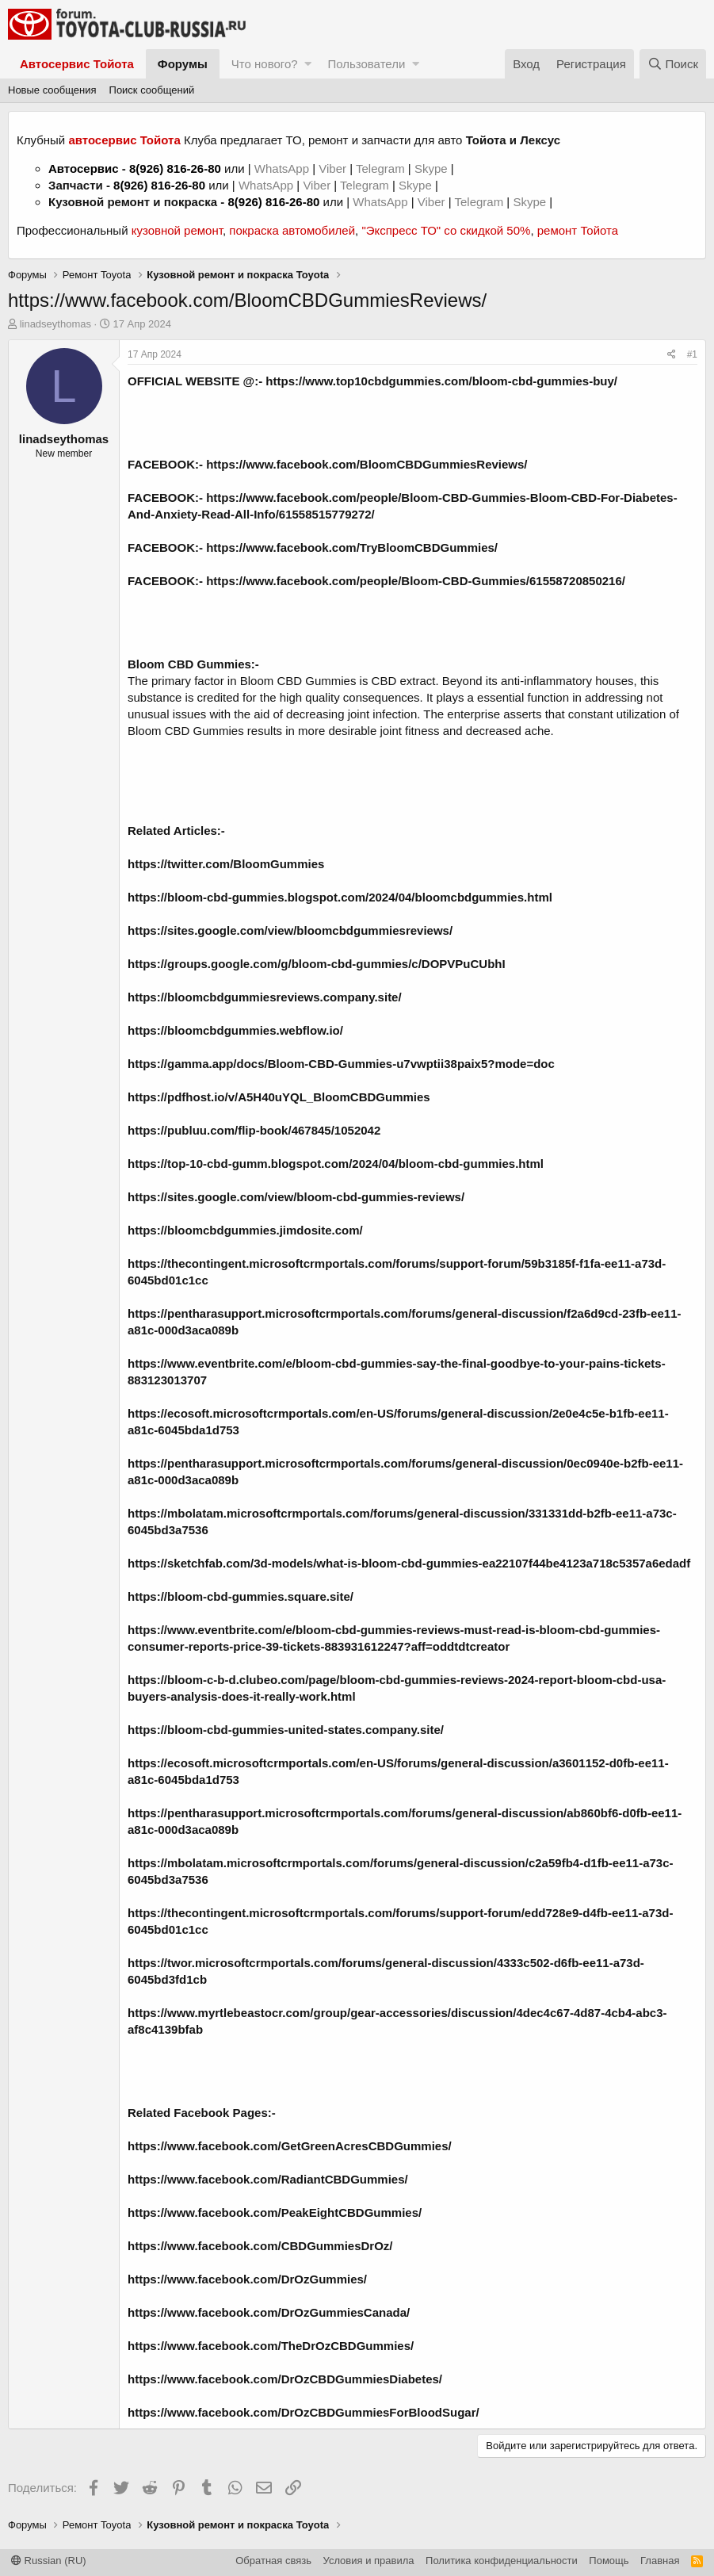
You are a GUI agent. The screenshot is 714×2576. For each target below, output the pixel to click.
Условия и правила (368, 2560)
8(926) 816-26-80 (175, 168)
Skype (432, 168)
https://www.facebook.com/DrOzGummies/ (247, 2279)
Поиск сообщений (152, 90)
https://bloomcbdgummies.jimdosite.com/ (245, 1230)
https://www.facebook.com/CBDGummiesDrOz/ (260, 2246)
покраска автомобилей (292, 230)
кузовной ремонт (177, 230)
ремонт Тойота (577, 230)
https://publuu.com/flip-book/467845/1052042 (254, 1130)
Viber (332, 168)
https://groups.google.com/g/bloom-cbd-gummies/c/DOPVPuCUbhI (317, 963)
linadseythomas (55, 324)
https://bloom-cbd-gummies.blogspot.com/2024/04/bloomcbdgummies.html (340, 897)
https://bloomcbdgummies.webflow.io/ (235, 1030)
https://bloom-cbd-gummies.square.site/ (240, 1596)
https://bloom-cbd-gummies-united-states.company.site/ (286, 1729)
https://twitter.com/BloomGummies (226, 864)
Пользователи (366, 64)
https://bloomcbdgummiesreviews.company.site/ (265, 997)
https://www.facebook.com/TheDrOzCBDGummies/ (271, 2345)
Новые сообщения (52, 90)
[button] (307, 63)
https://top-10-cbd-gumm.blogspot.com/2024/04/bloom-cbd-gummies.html (336, 1163)
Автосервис (83, 168)
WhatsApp (283, 168)
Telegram (382, 168)
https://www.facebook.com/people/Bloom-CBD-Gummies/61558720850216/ (415, 581)
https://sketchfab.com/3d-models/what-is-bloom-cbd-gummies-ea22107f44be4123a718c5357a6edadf (409, 1563)
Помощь (608, 2560)
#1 (692, 354)
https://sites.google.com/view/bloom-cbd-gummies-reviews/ (296, 1197)
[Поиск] (673, 63)
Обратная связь (273, 2560)
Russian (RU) (48, 2560)
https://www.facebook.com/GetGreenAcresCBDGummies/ (290, 2146)
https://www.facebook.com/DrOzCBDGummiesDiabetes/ (285, 2379)
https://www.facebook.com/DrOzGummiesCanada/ (269, 2312)
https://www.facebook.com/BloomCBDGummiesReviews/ (366, 464)
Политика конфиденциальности (502, 2560)
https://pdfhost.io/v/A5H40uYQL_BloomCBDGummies (279, 1097)
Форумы (183, 64)
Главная (659, 2560)
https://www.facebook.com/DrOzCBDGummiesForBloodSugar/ (303, 2412)
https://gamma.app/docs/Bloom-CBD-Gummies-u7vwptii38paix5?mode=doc (341, 1063)
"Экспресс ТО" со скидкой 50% (445, 230)
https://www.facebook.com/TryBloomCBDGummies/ (352, 547)
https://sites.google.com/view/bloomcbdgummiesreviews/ (290, 930)
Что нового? (264, 64)
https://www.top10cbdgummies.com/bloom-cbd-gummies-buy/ (441, 381)
